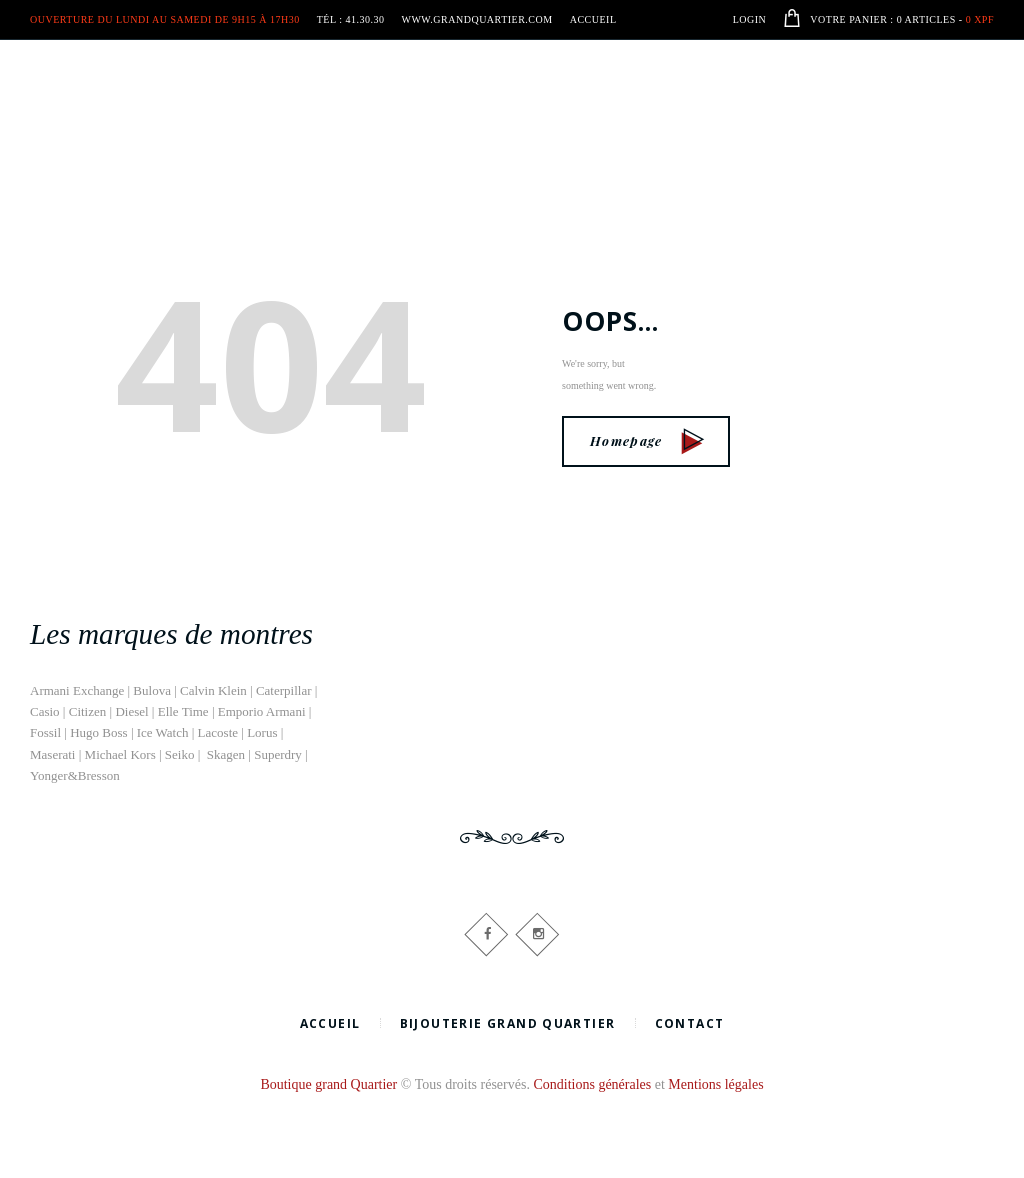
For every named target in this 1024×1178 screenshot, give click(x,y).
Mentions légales (715, 1084)
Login (750, 19)
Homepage (647, 440)
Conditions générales (592, 1084)
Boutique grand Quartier (328, 1084)
